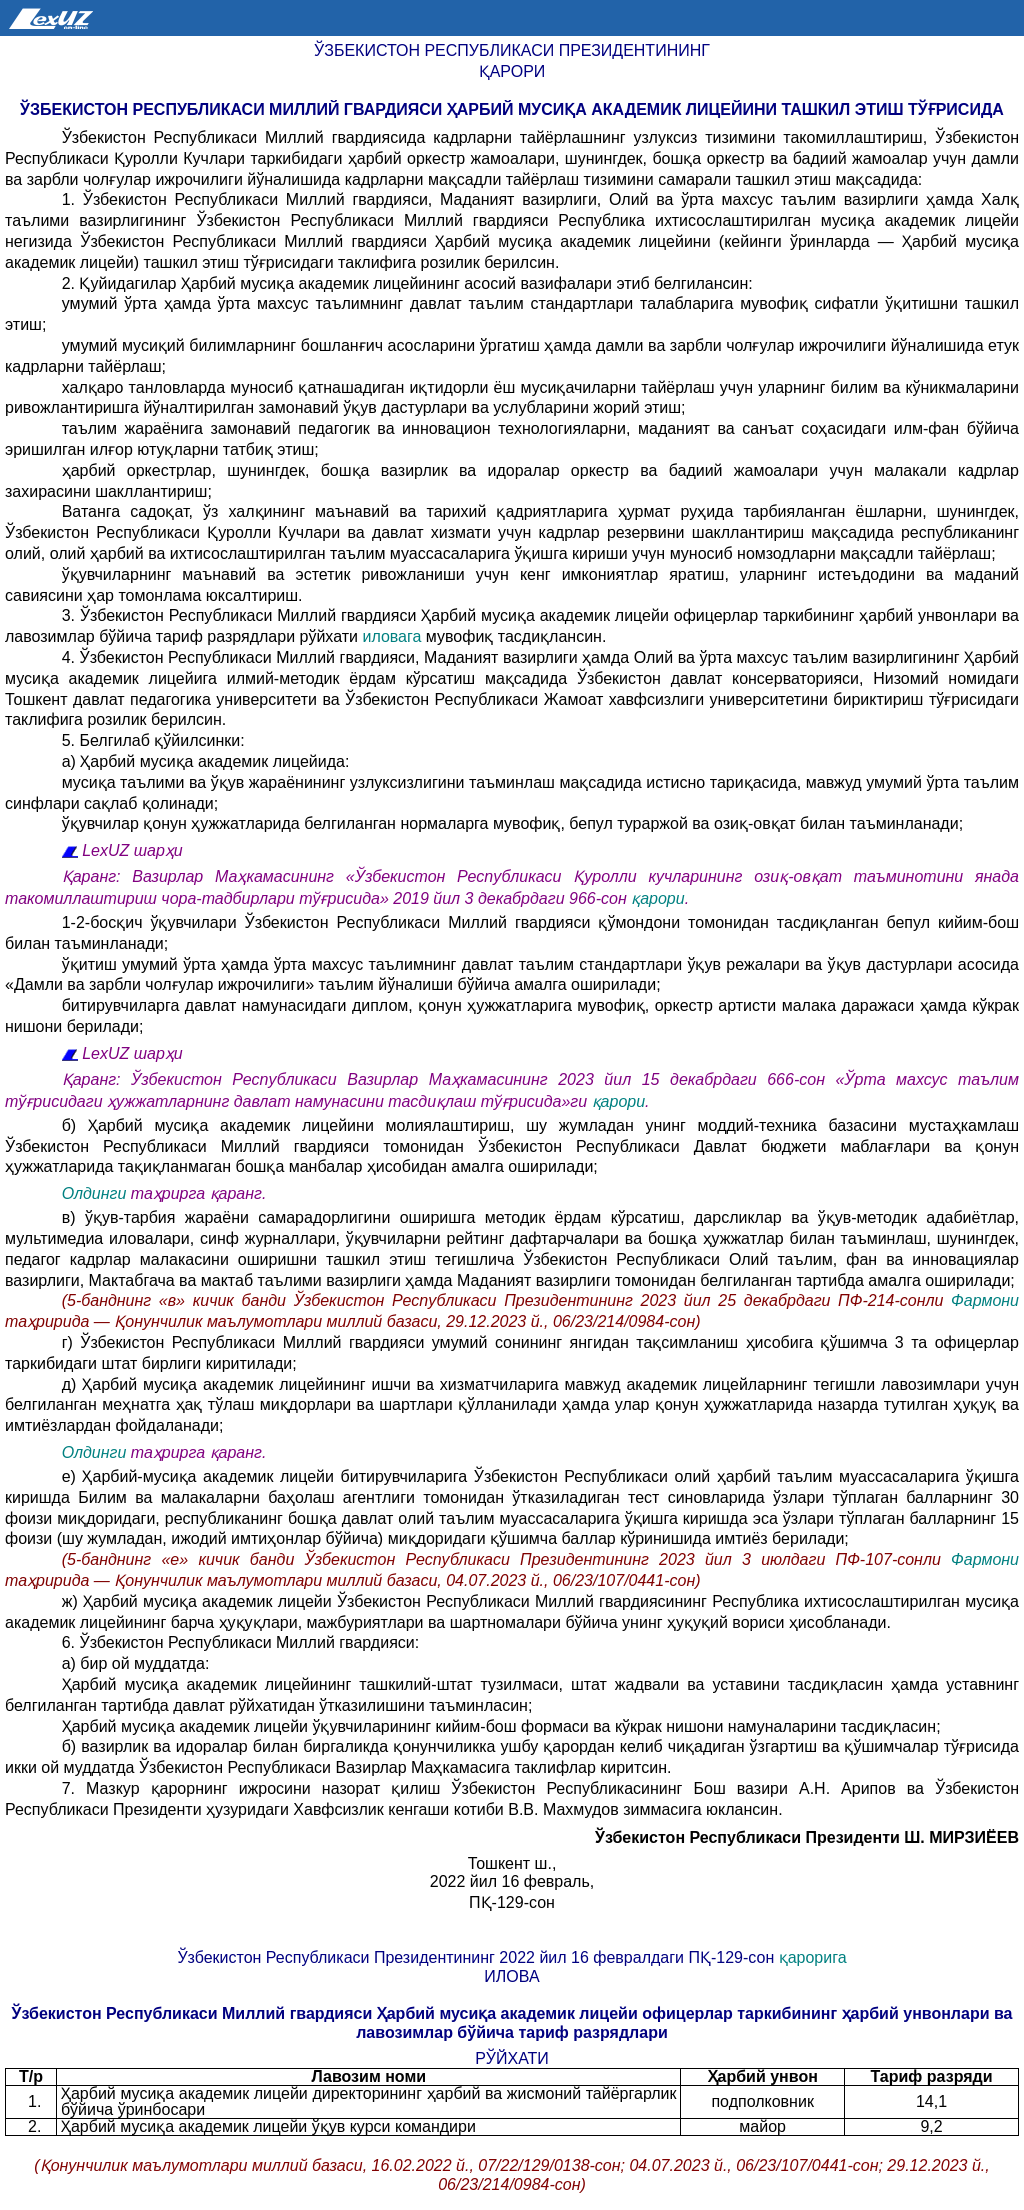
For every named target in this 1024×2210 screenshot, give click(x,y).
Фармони (985, 1300)
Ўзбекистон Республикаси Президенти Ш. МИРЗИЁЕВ (807, 1837)
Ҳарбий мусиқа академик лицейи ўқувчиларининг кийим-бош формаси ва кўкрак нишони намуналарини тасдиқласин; (501, 1726)
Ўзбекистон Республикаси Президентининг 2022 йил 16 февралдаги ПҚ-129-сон (477, 1957)
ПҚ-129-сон (512, 1902)
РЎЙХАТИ (512, 2058)
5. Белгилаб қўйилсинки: (153, 740)
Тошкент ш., (512, 1863)
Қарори (512, 71)
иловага (391, 636)
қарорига (813, 1957)
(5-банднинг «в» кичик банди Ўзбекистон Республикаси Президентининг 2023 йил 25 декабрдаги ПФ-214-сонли (506, 1300)
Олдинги (94, 1193)
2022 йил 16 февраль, (512, 1881)
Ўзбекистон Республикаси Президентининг (512, 50)
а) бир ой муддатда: (136, 1663)
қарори (658, 898)
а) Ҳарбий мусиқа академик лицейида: (206, 761)
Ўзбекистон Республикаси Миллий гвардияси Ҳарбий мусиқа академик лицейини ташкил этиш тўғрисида (512, 109)
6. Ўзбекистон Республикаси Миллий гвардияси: (240, 1642)
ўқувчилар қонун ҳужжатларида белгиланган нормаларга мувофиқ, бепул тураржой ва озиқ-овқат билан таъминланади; (512, 823)
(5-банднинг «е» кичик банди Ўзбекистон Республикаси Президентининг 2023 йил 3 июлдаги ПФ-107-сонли (506, 1559)
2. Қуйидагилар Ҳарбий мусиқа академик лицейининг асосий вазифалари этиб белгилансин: (407, 283)
